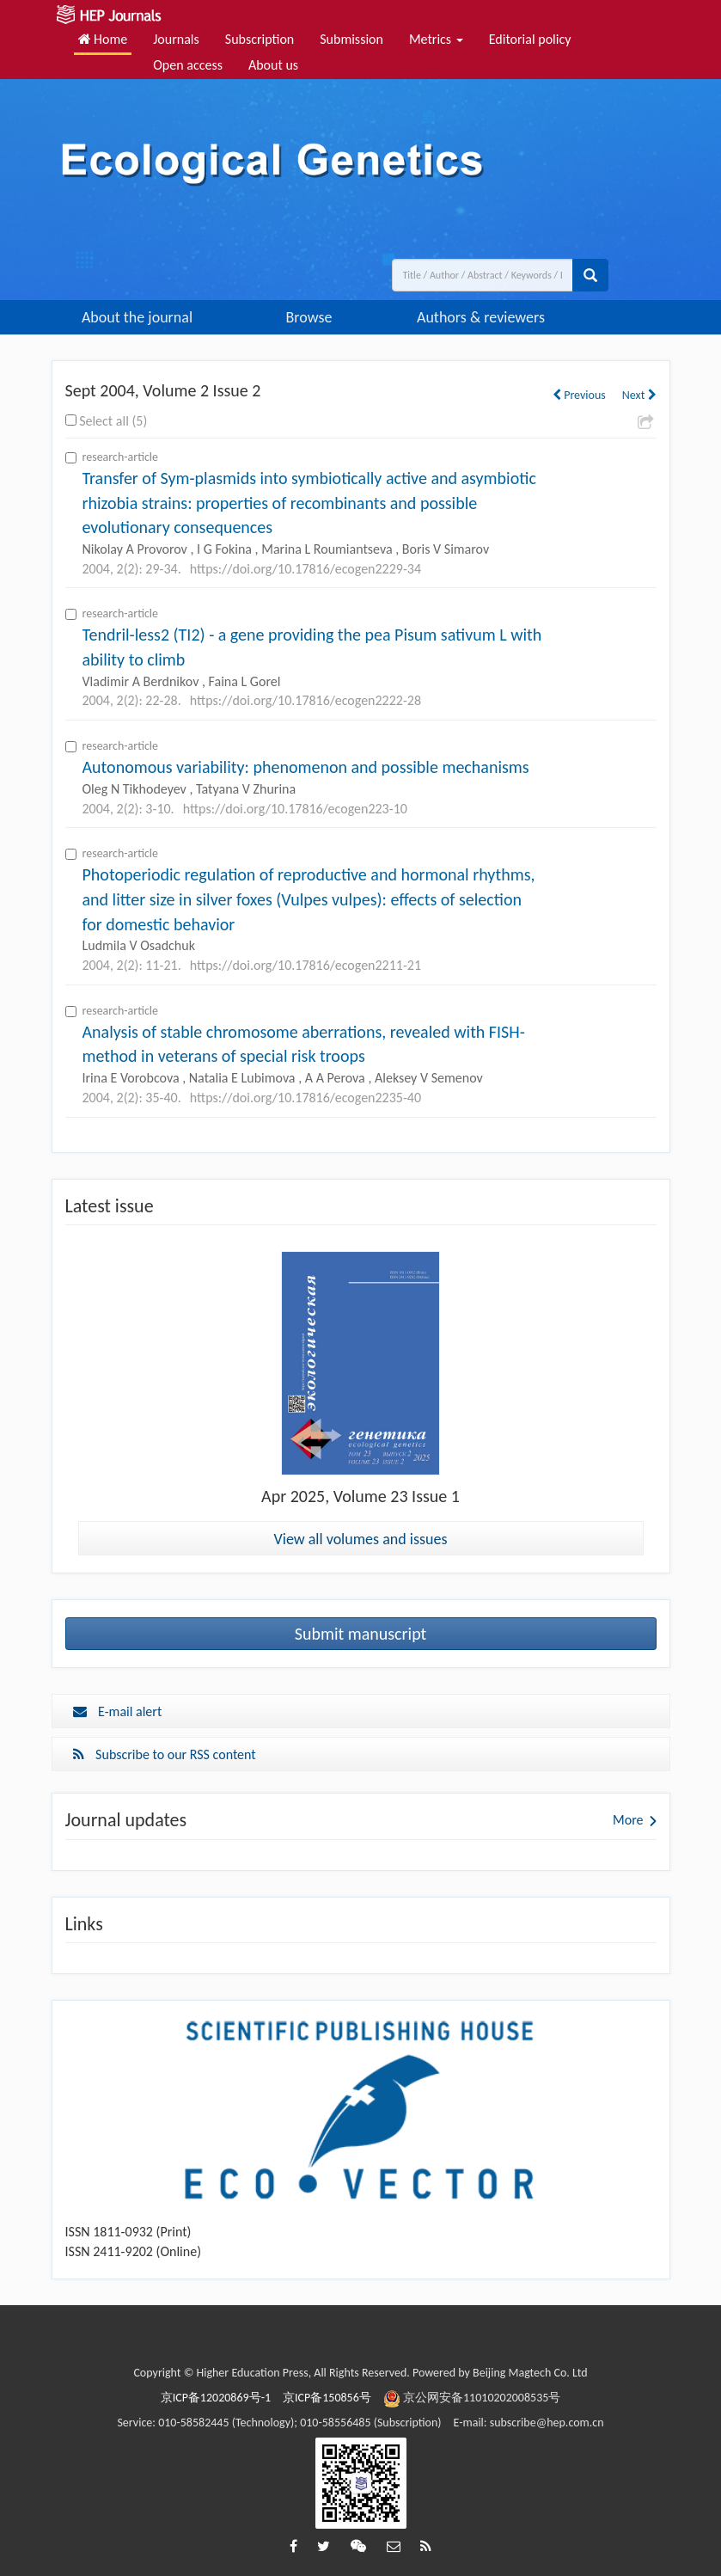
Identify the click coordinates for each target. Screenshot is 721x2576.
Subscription (259, 39)
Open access (188, 65)
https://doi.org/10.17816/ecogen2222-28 (305, 700)
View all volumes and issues (361, 1539)
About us (273, 65)
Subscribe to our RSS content (164, 1754)
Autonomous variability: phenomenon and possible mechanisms (305, 767)
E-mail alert (117, 1711)
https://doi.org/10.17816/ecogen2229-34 (305, 569)
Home (103, 39)
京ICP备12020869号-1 (216, 2397)
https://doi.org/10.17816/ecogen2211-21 (305, 965)
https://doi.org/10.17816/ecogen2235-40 (305, 1097)
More (628, 1820)
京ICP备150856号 (327, 2397)
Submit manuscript (361, 1633)
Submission (351, 39)
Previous (579, 395)
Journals (176, 39)
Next (639, 395)
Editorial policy (530, 39)
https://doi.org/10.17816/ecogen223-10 (295, 808)
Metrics (436, 39)
